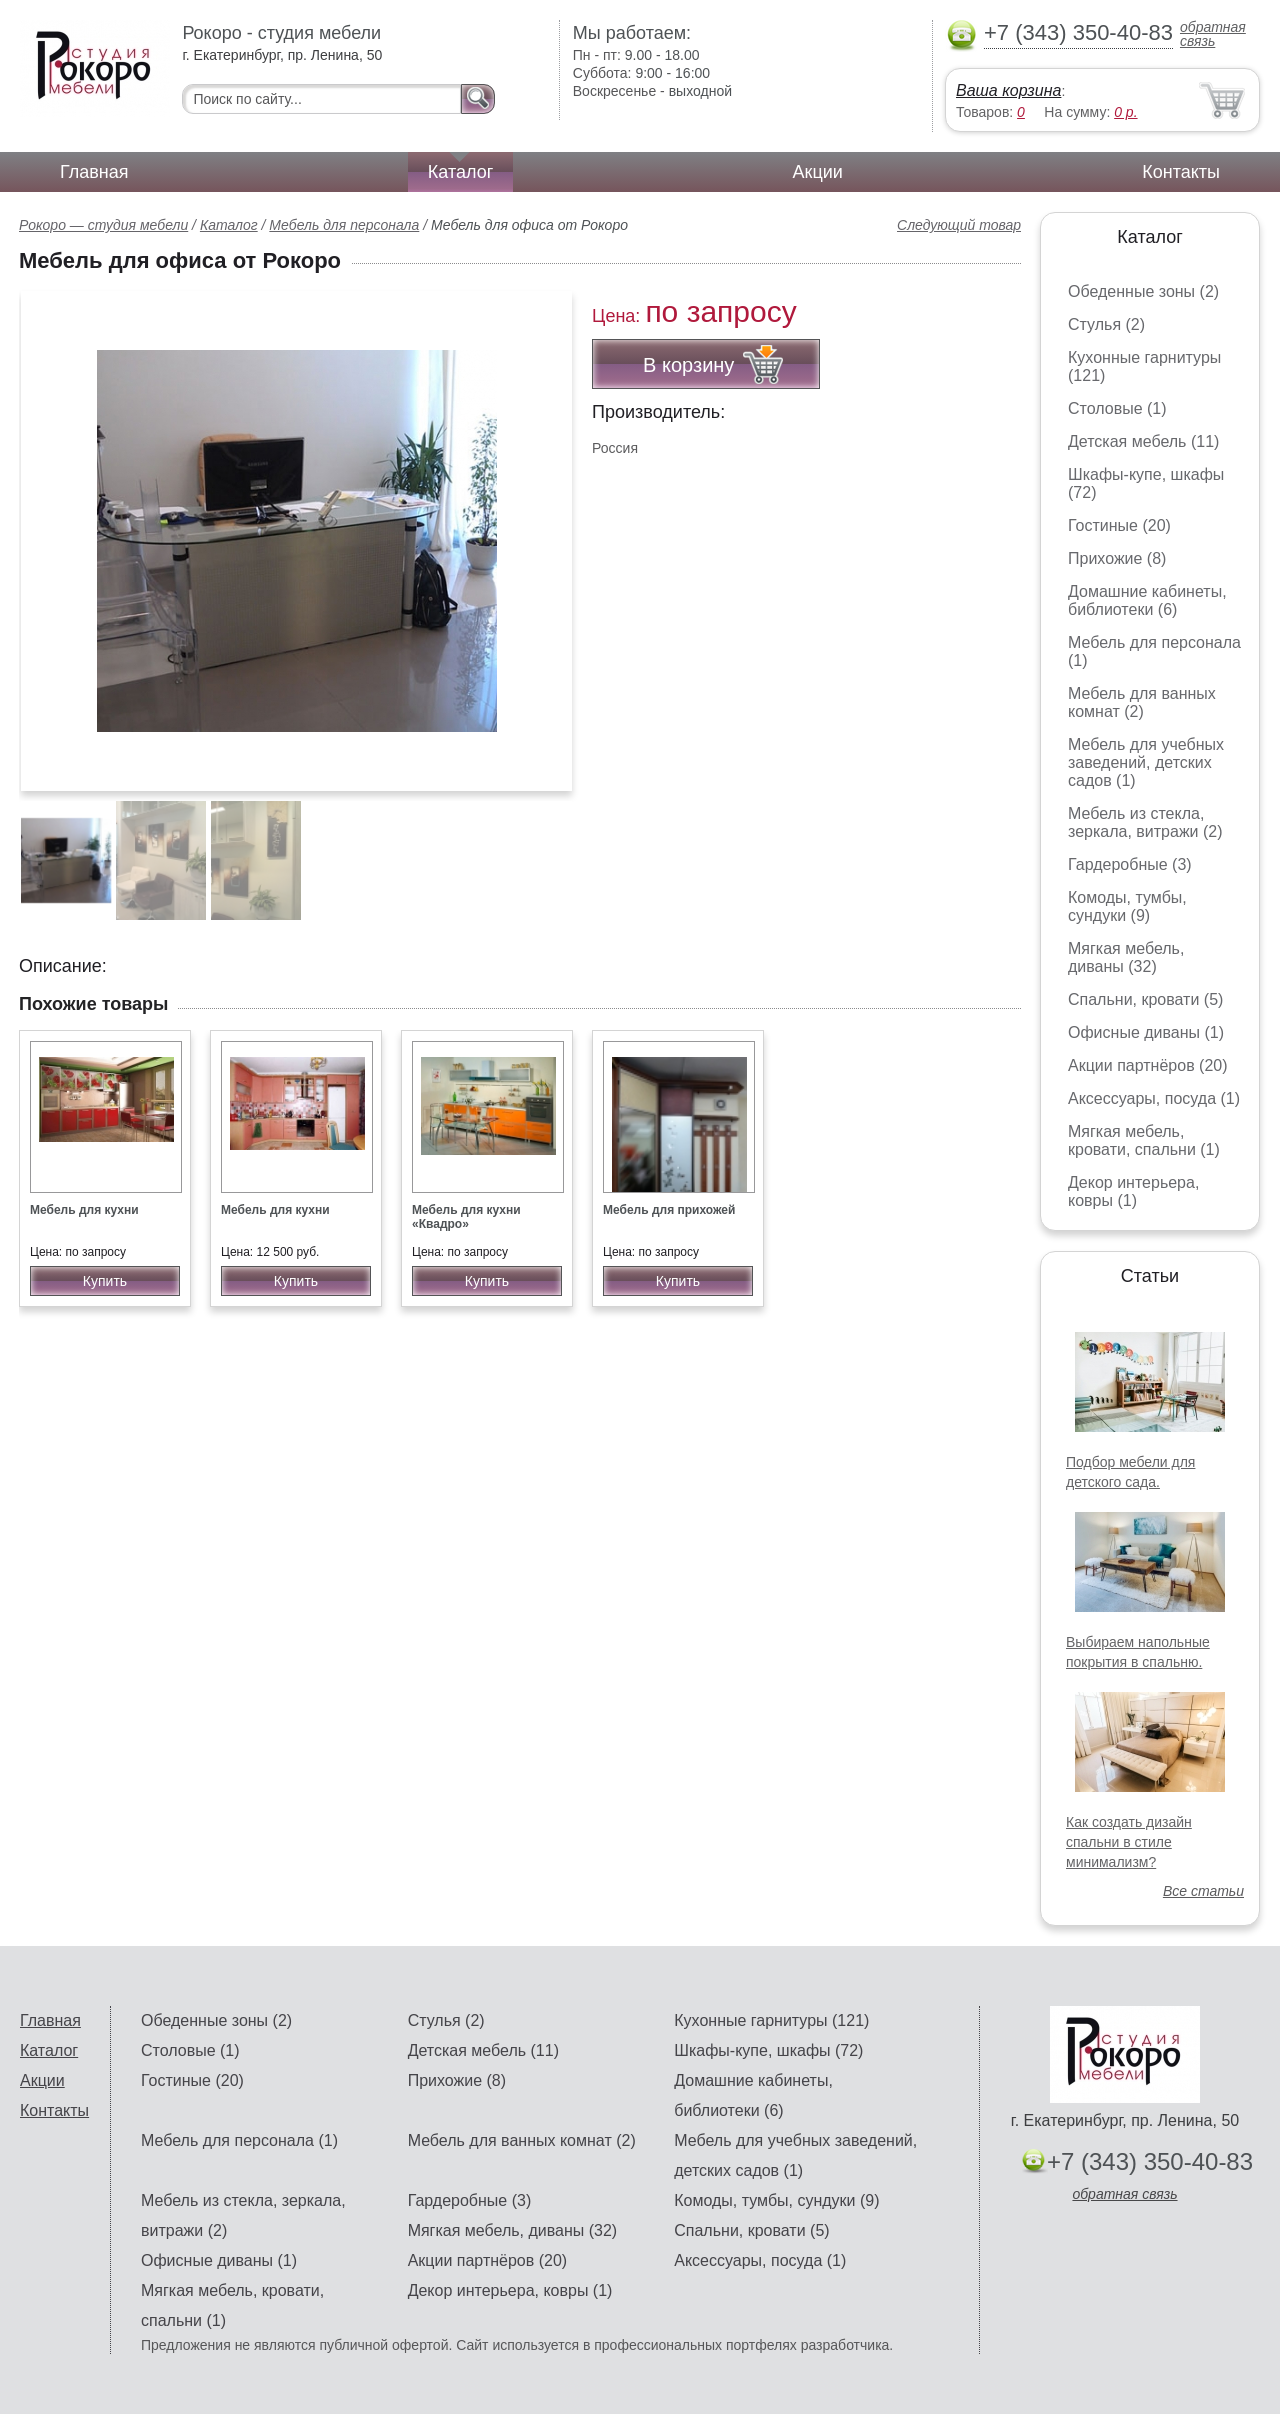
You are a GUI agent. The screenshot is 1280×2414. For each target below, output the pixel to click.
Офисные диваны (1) (1146, 1032)
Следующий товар (959, 225)
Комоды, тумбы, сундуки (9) (1127, 906)
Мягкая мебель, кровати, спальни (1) (1144, 1140)
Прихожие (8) (1117, 558)
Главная (94, 172)
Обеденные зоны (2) (1143, 291)
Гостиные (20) (1119, 525)
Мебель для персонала (344, 225)
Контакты (1181, 172)
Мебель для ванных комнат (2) (1142, 702)
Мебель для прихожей (669, 1210)
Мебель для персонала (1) (239, 2140)
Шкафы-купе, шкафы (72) (768, 2050)
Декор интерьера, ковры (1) (1133, 1191)
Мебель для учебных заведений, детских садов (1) (1146, 762)
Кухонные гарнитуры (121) (771, 2020)
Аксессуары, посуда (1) (1154, 1098)
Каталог (460, 172)
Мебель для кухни (84, 1210)
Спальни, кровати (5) (1145, 999)
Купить (105, 1281)
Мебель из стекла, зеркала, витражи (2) (1145, 822)
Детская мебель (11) (1143, 441)
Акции (818, 172)
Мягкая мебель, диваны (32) (1126, 957)
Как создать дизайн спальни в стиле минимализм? (1129, 1842)
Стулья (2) (1106, 324)
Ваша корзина (1008, 90)
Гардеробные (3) (1130, 864)
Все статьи (1203, 1891)
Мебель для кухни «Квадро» (466, 1217)
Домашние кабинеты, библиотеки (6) (1147, 600)
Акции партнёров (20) (1148, 1065)
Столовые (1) (1117, 408)
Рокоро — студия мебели (103, 225)
